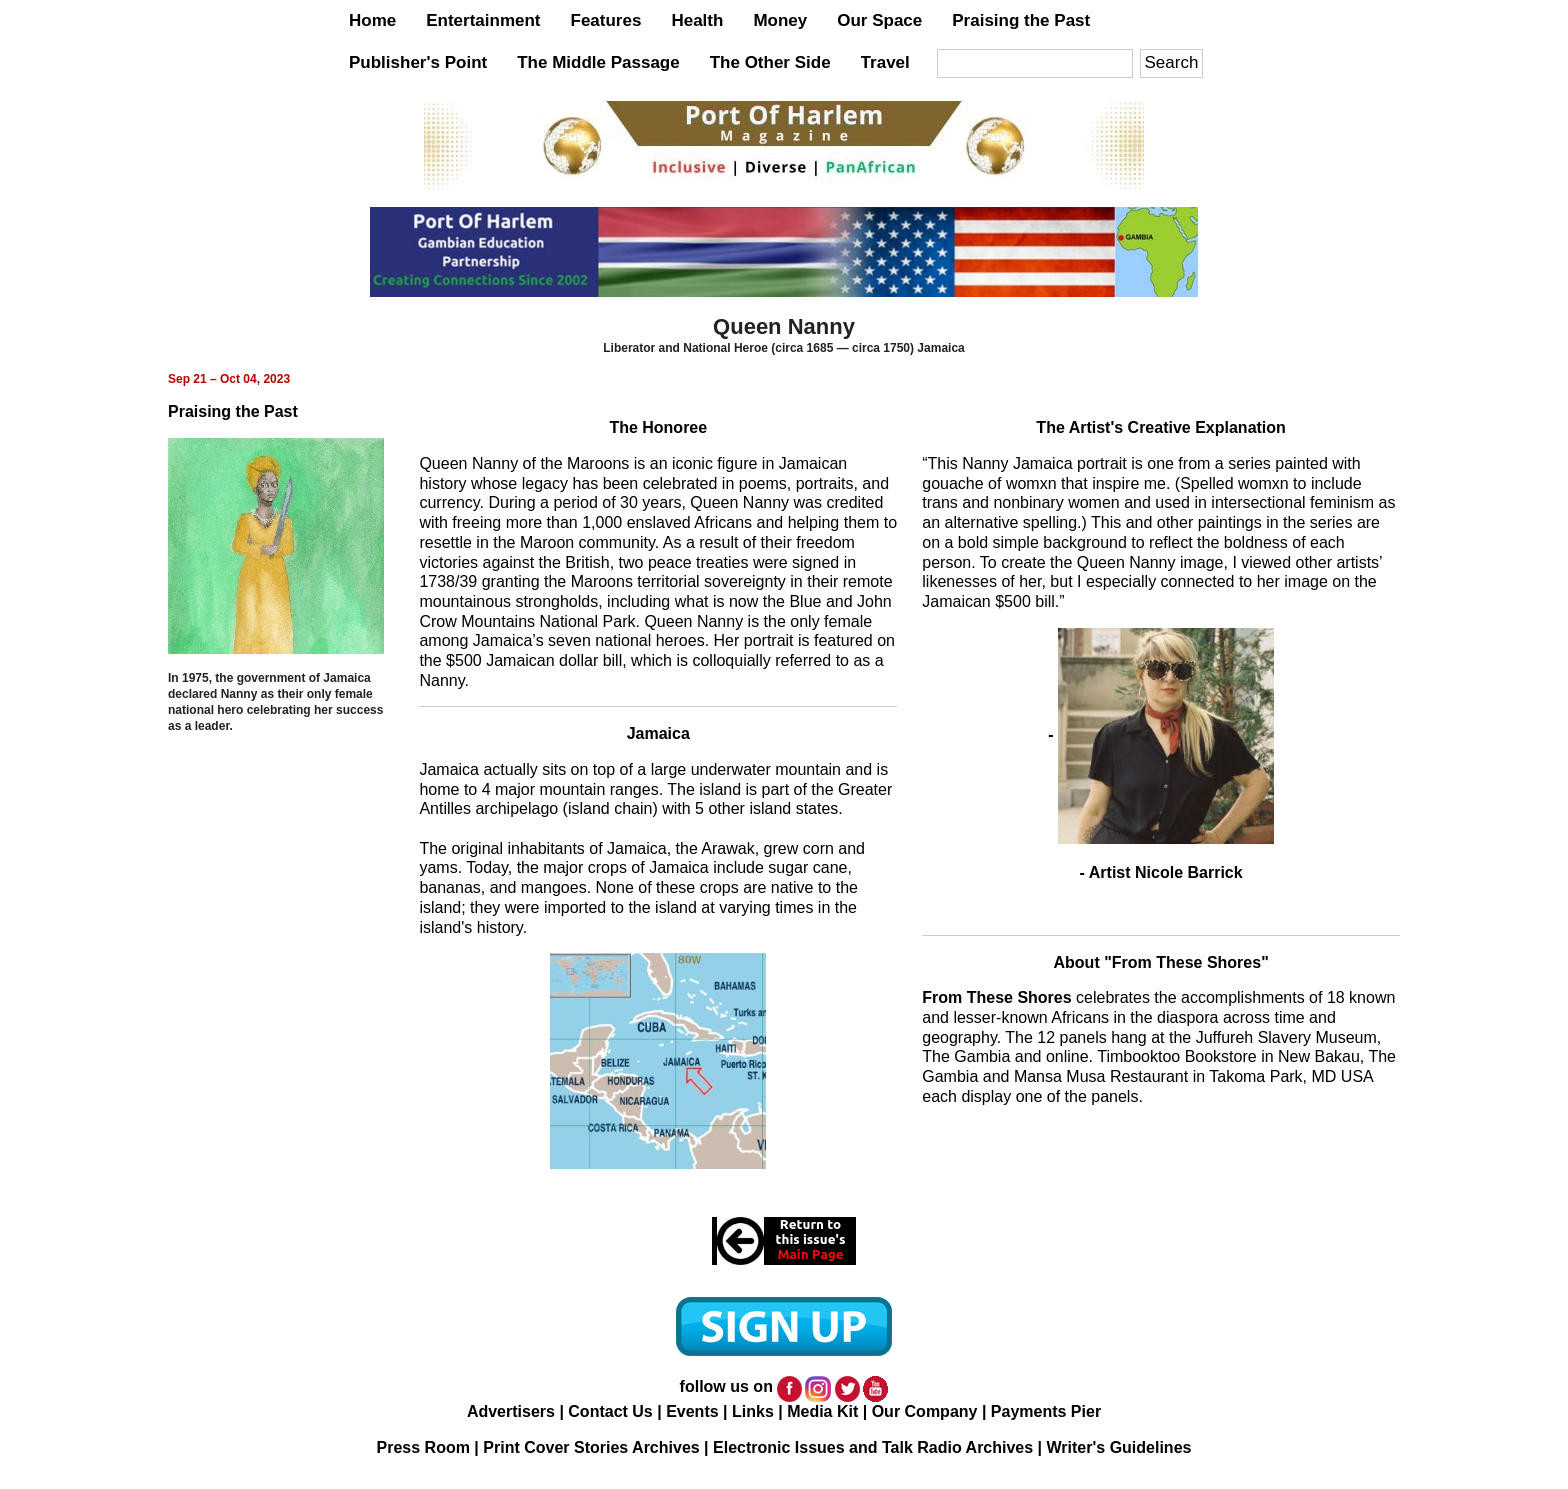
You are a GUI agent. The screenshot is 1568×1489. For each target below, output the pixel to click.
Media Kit (822, 1411)
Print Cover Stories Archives (591, 1447)
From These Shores (996, 997)
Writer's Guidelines (1119, 1447)
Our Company (925, 1411)
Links (753, 1411)
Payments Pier (1046, 1411)
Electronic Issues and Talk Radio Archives (873, 1447)
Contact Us (610, 1411)
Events (692, 1411)
